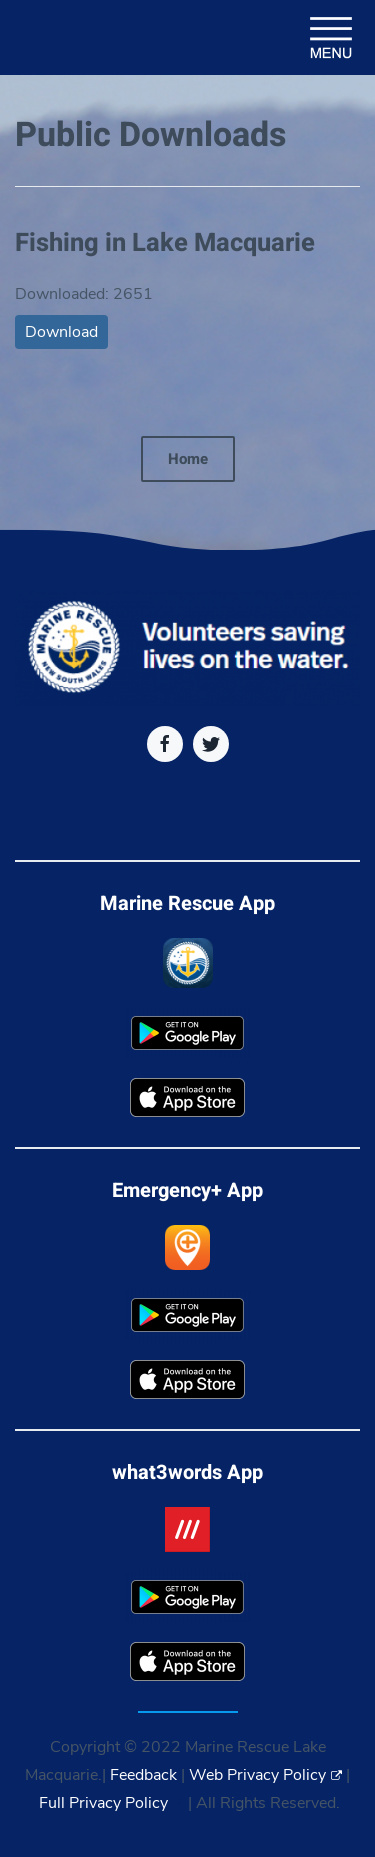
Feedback (143, 1775)
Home (188, 459)
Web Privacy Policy (265, 1775)
